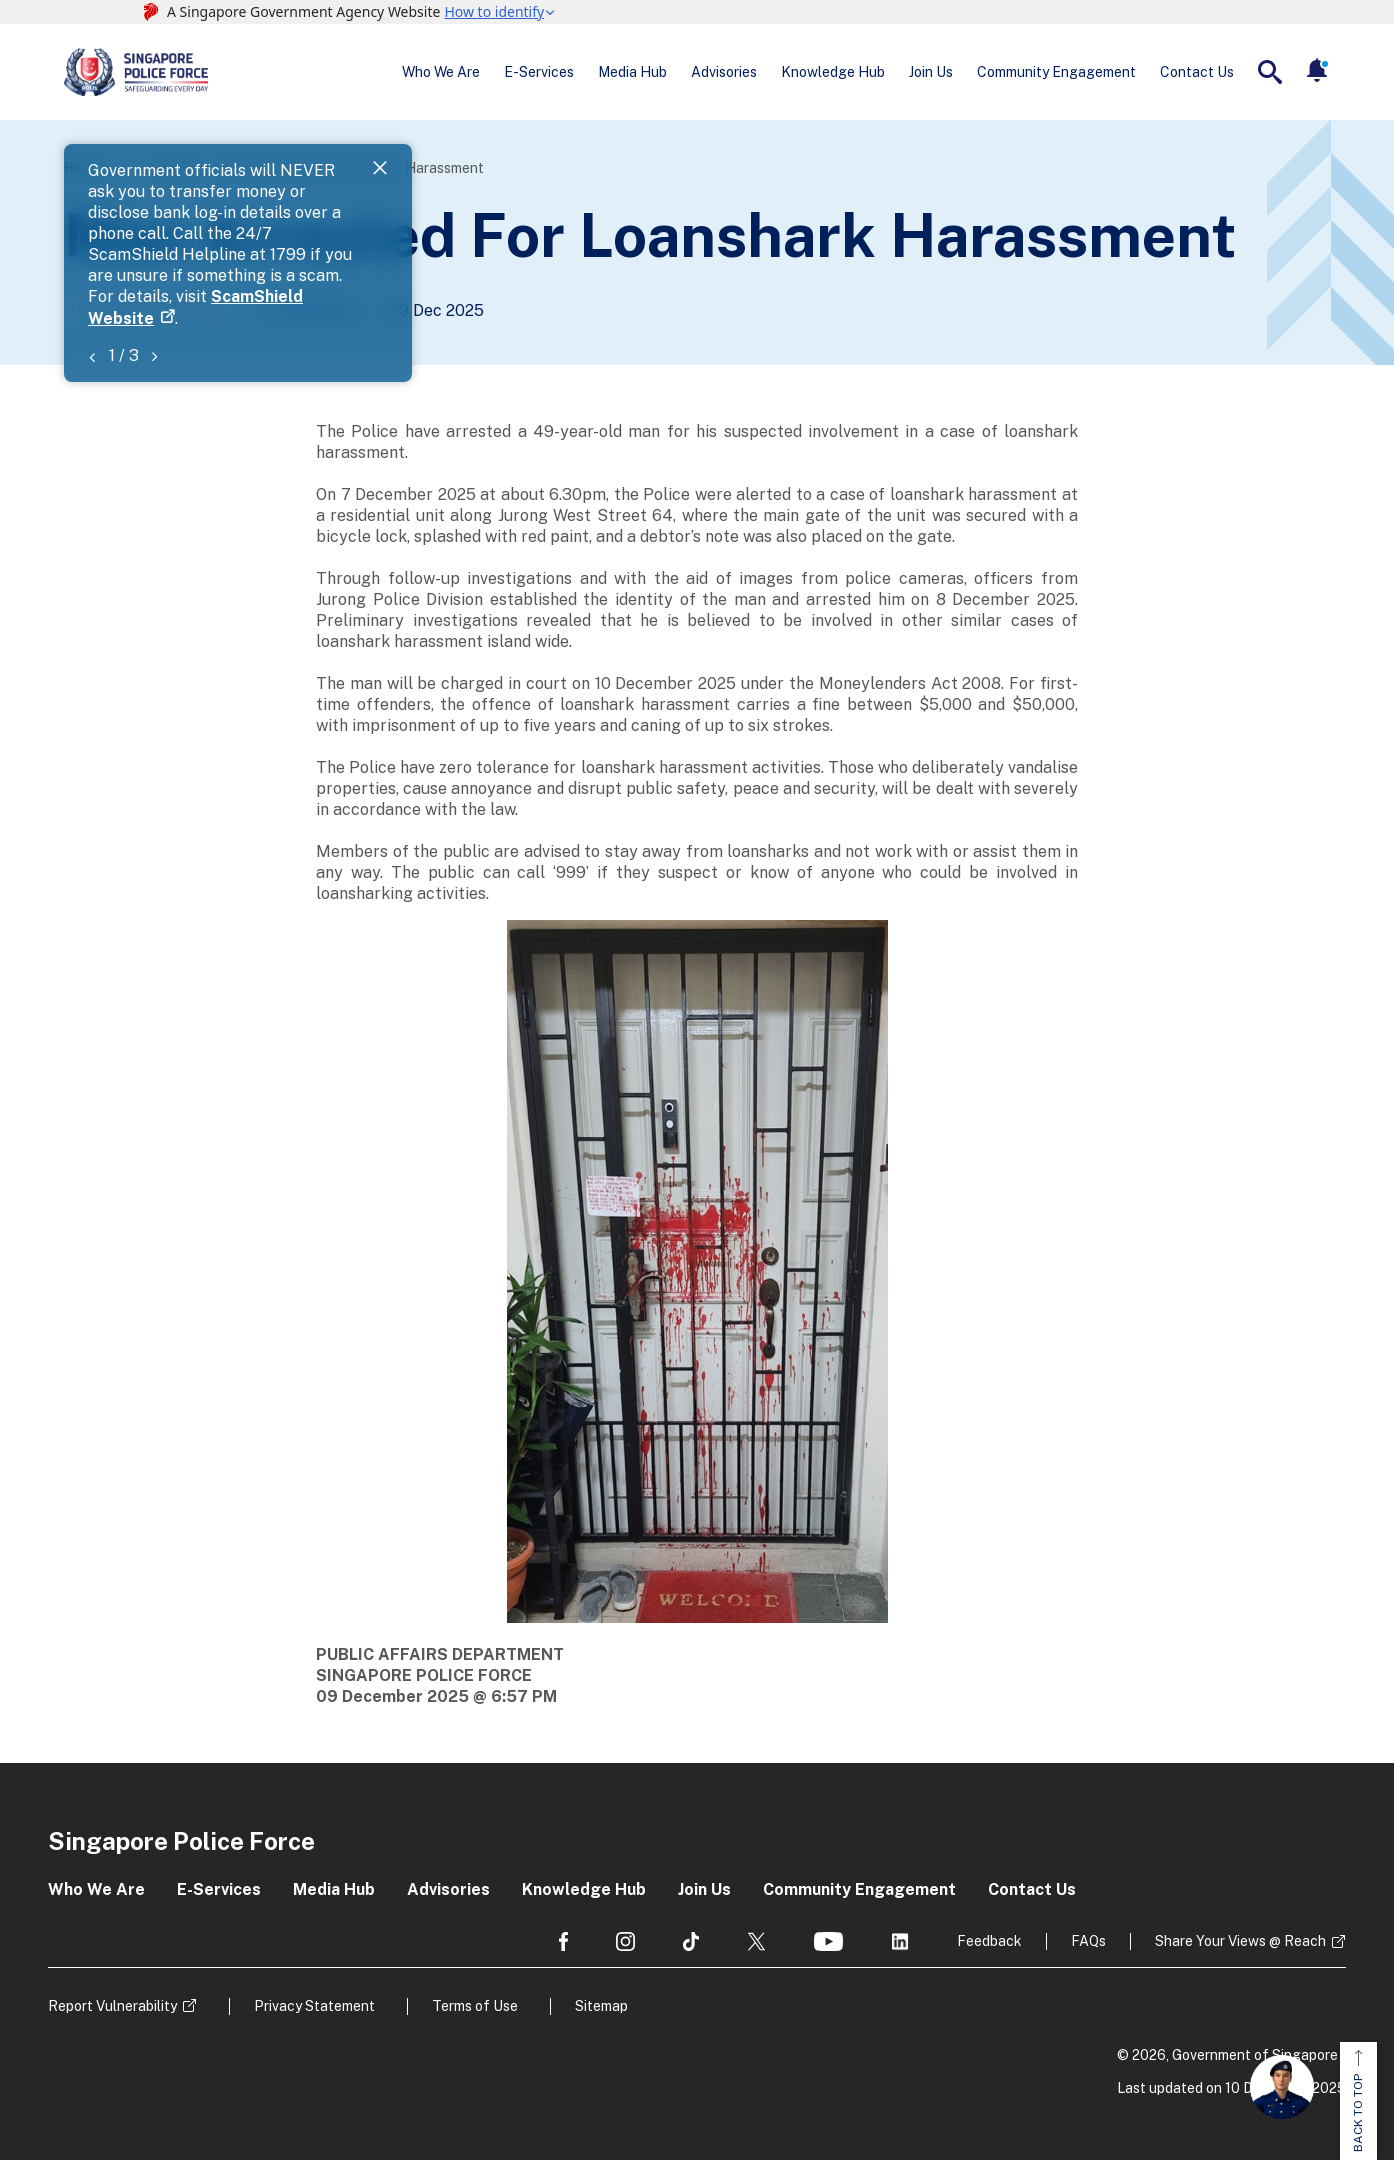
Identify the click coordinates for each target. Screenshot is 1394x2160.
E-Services (539, 72)
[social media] (563, 1941)
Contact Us (1197, 72)
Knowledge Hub (833, 72)
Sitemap (601, 2006)
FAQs (1088, 1941)
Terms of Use (475, 2006)
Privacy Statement (314, 2006)
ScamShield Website (550, 192)
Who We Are (441, 72)
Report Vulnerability (112, 2006)
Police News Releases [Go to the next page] (148, 310)
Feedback (989, 1941)
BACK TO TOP (1358, 2101)
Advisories (724, 72)
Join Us (931, 72)
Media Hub (632, 72)
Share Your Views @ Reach (1240, 1941)
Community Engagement (1056, 72)
